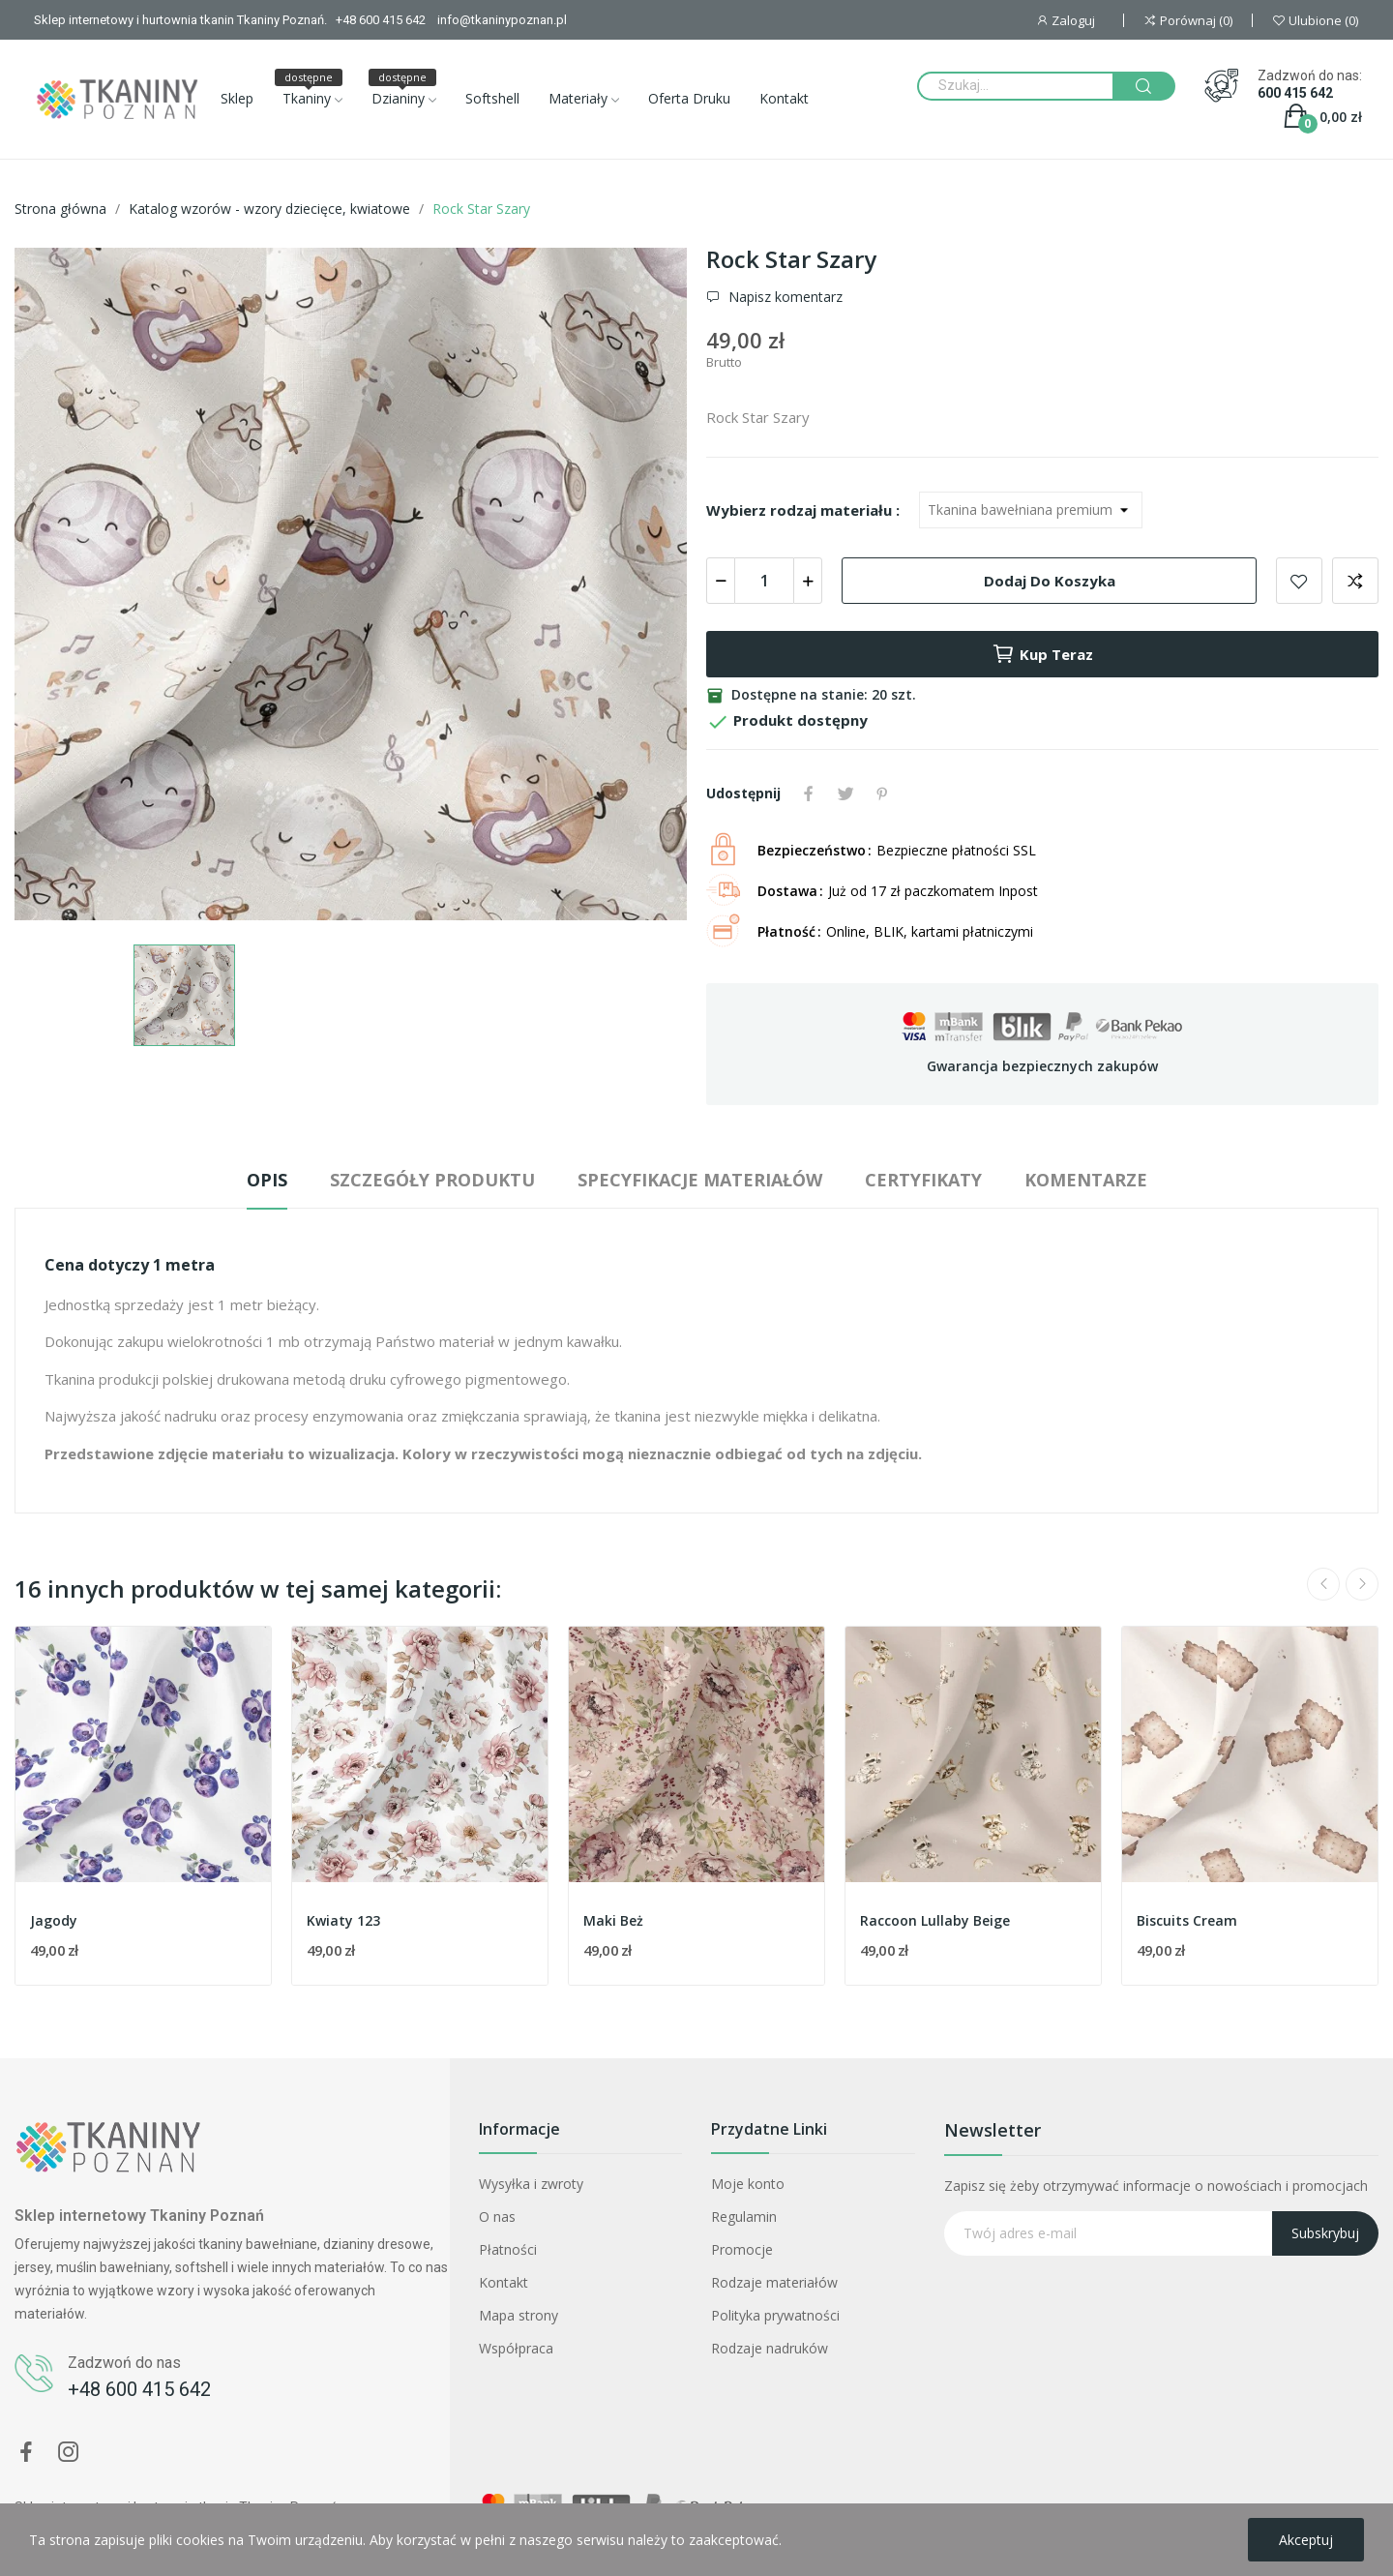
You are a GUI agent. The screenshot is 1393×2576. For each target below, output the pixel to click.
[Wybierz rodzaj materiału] (1030, 510)
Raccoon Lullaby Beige (935, 1920)
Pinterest (882, 793)
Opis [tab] (267, 1179)
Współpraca (516, 2348)
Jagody (53, 1920)
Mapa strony (518, 2315)
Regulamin (744, 2216)
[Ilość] (764, 580)
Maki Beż (613, 1920)
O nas (497, 2216)
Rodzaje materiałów (774, 2282)
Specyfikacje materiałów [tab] (700, 1179)
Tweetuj (845, 793)
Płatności (508, 2249)
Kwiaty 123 (343, 1920)
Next (1362, 1584)
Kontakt (503, 2282)
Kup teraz (1042, 654)
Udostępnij (808, 793)
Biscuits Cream (1187, 1920)
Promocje (742, 2249)
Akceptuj (1306, 2540)
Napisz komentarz (784, 297)
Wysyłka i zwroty (531, 2183)
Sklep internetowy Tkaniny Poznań (139, 2215)
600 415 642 (1295, 93)
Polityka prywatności (775, 2315)
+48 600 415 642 (139, 2389)
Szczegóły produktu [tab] (432, 1179)
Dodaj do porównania (1355, 580)
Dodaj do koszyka (1049, 580)
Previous (1323, 1584)
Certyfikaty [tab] (923, 1179)
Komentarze (1085, 1179)
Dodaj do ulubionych (1299, 580)
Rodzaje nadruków (769, 2348)
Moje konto (748, 2183)
